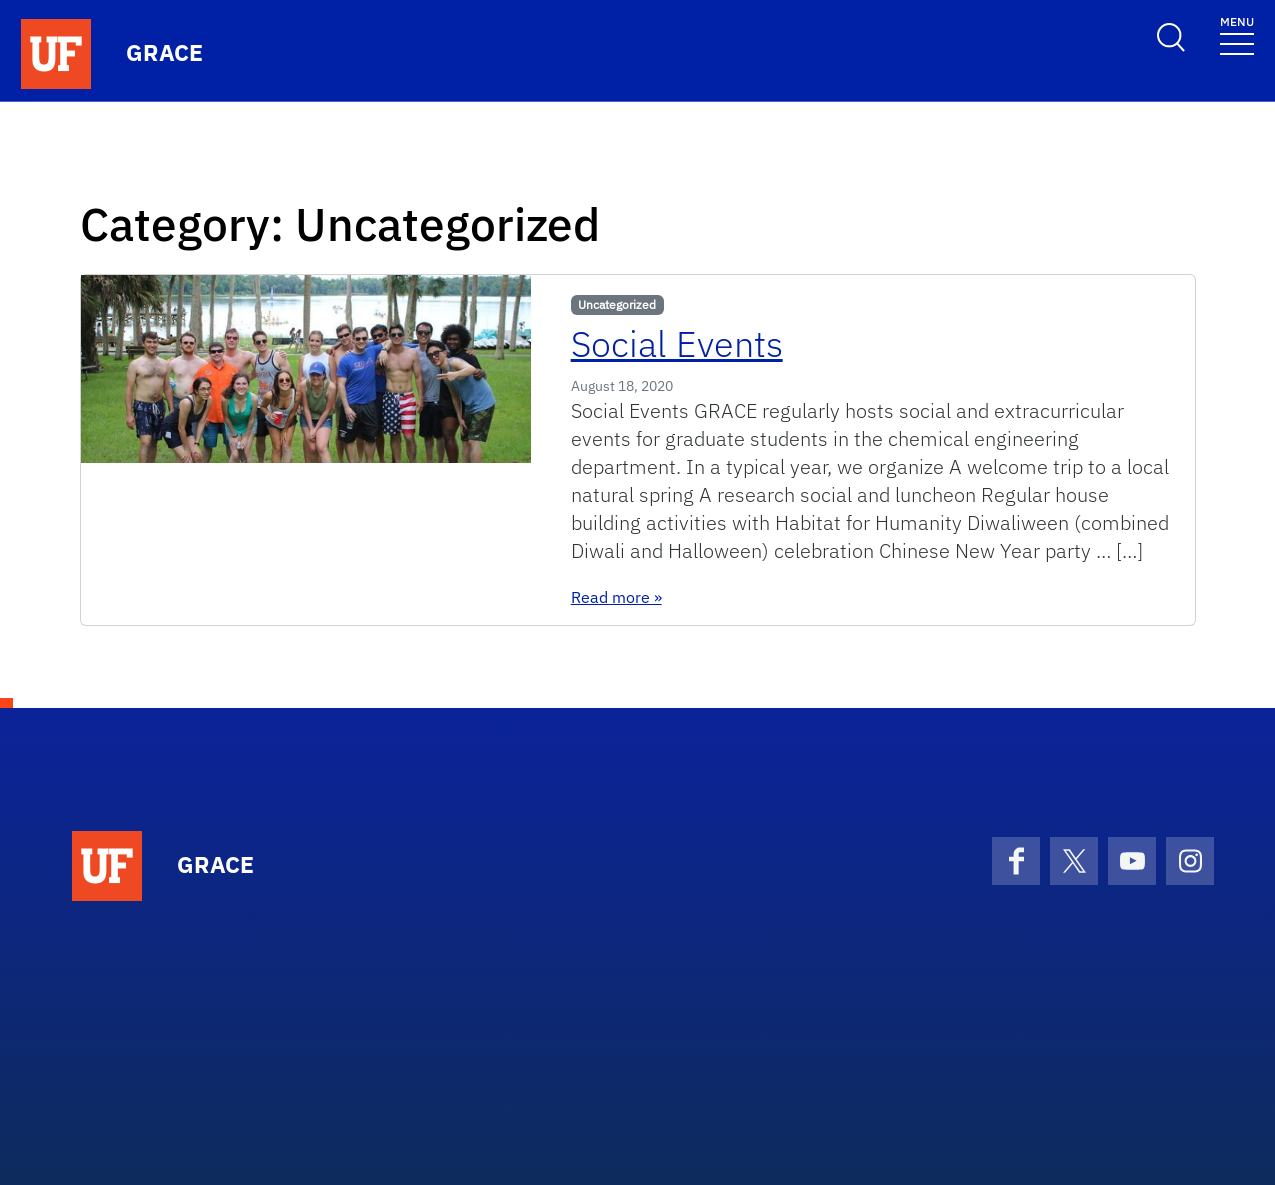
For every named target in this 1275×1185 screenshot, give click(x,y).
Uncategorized (617, 304)
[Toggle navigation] (1237, 34)
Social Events (677, 343)
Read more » (616, 597)
